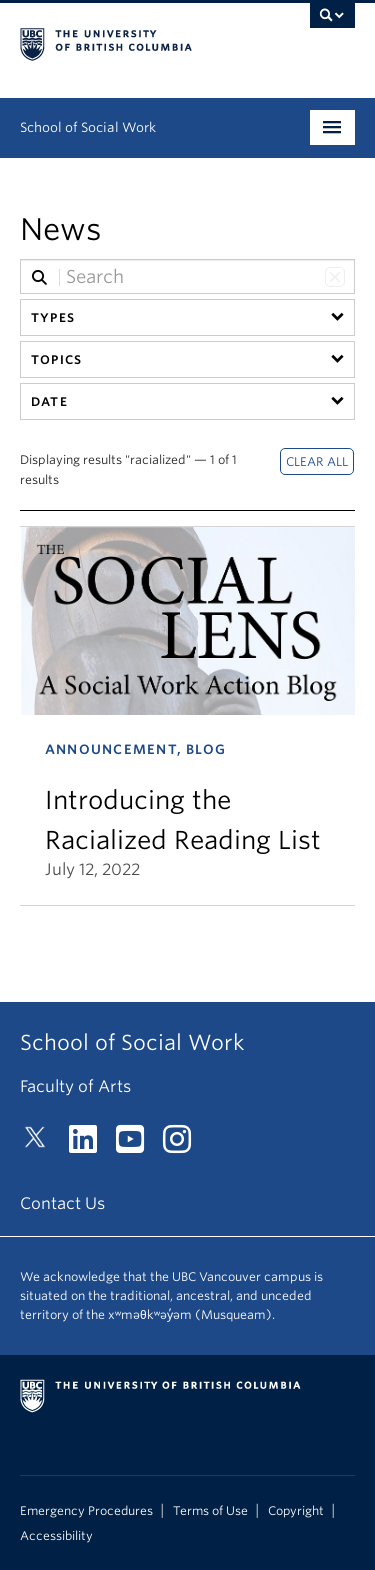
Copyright (296, 1511)
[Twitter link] (42, 1145)
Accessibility (56, 1536)
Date (49, 401)
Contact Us (62, 1203)
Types (53, 317)
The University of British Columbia (137, 41)
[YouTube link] (137, 1145)
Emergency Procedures (86, 1511)
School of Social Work (88, 127)
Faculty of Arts (75, 1086)
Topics (56, 359)
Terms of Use (210, 1511)
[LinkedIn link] (90, 1145)
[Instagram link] (184, 1145)
